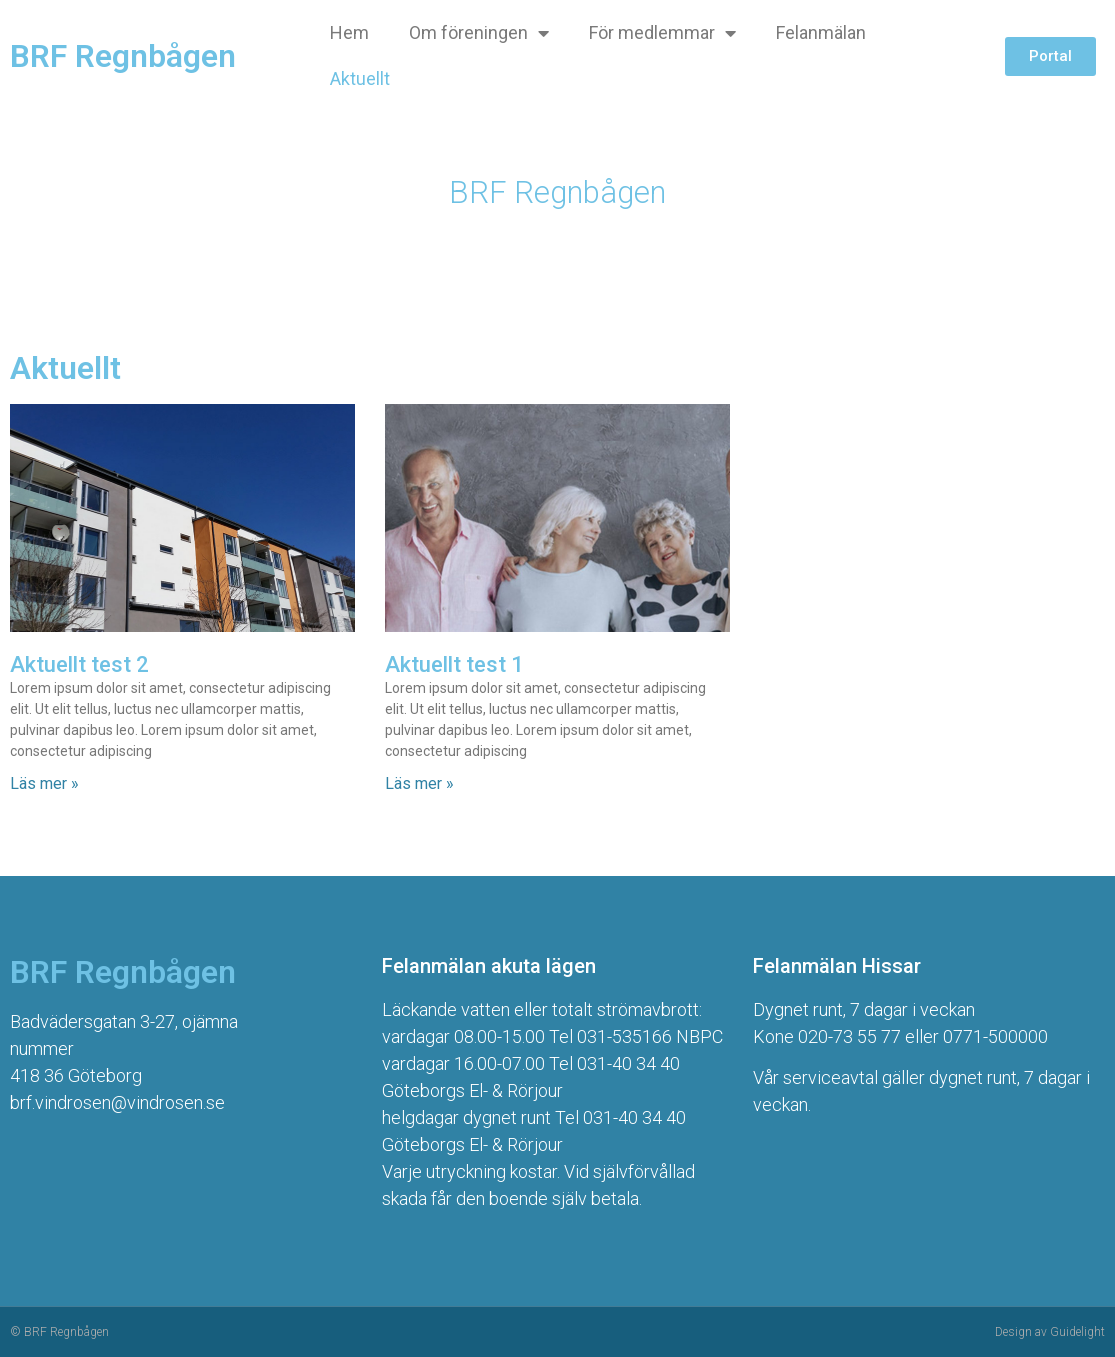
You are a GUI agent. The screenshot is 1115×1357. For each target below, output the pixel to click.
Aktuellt (360, 78)
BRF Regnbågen (123, 56)
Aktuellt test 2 (79, 664)
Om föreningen (479, 33)
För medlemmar (662, 33)
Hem (349, 32)
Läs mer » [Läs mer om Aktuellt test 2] (44, 783)
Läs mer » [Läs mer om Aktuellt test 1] (419, 783)
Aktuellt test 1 (454, 664)
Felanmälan (821, 32)
